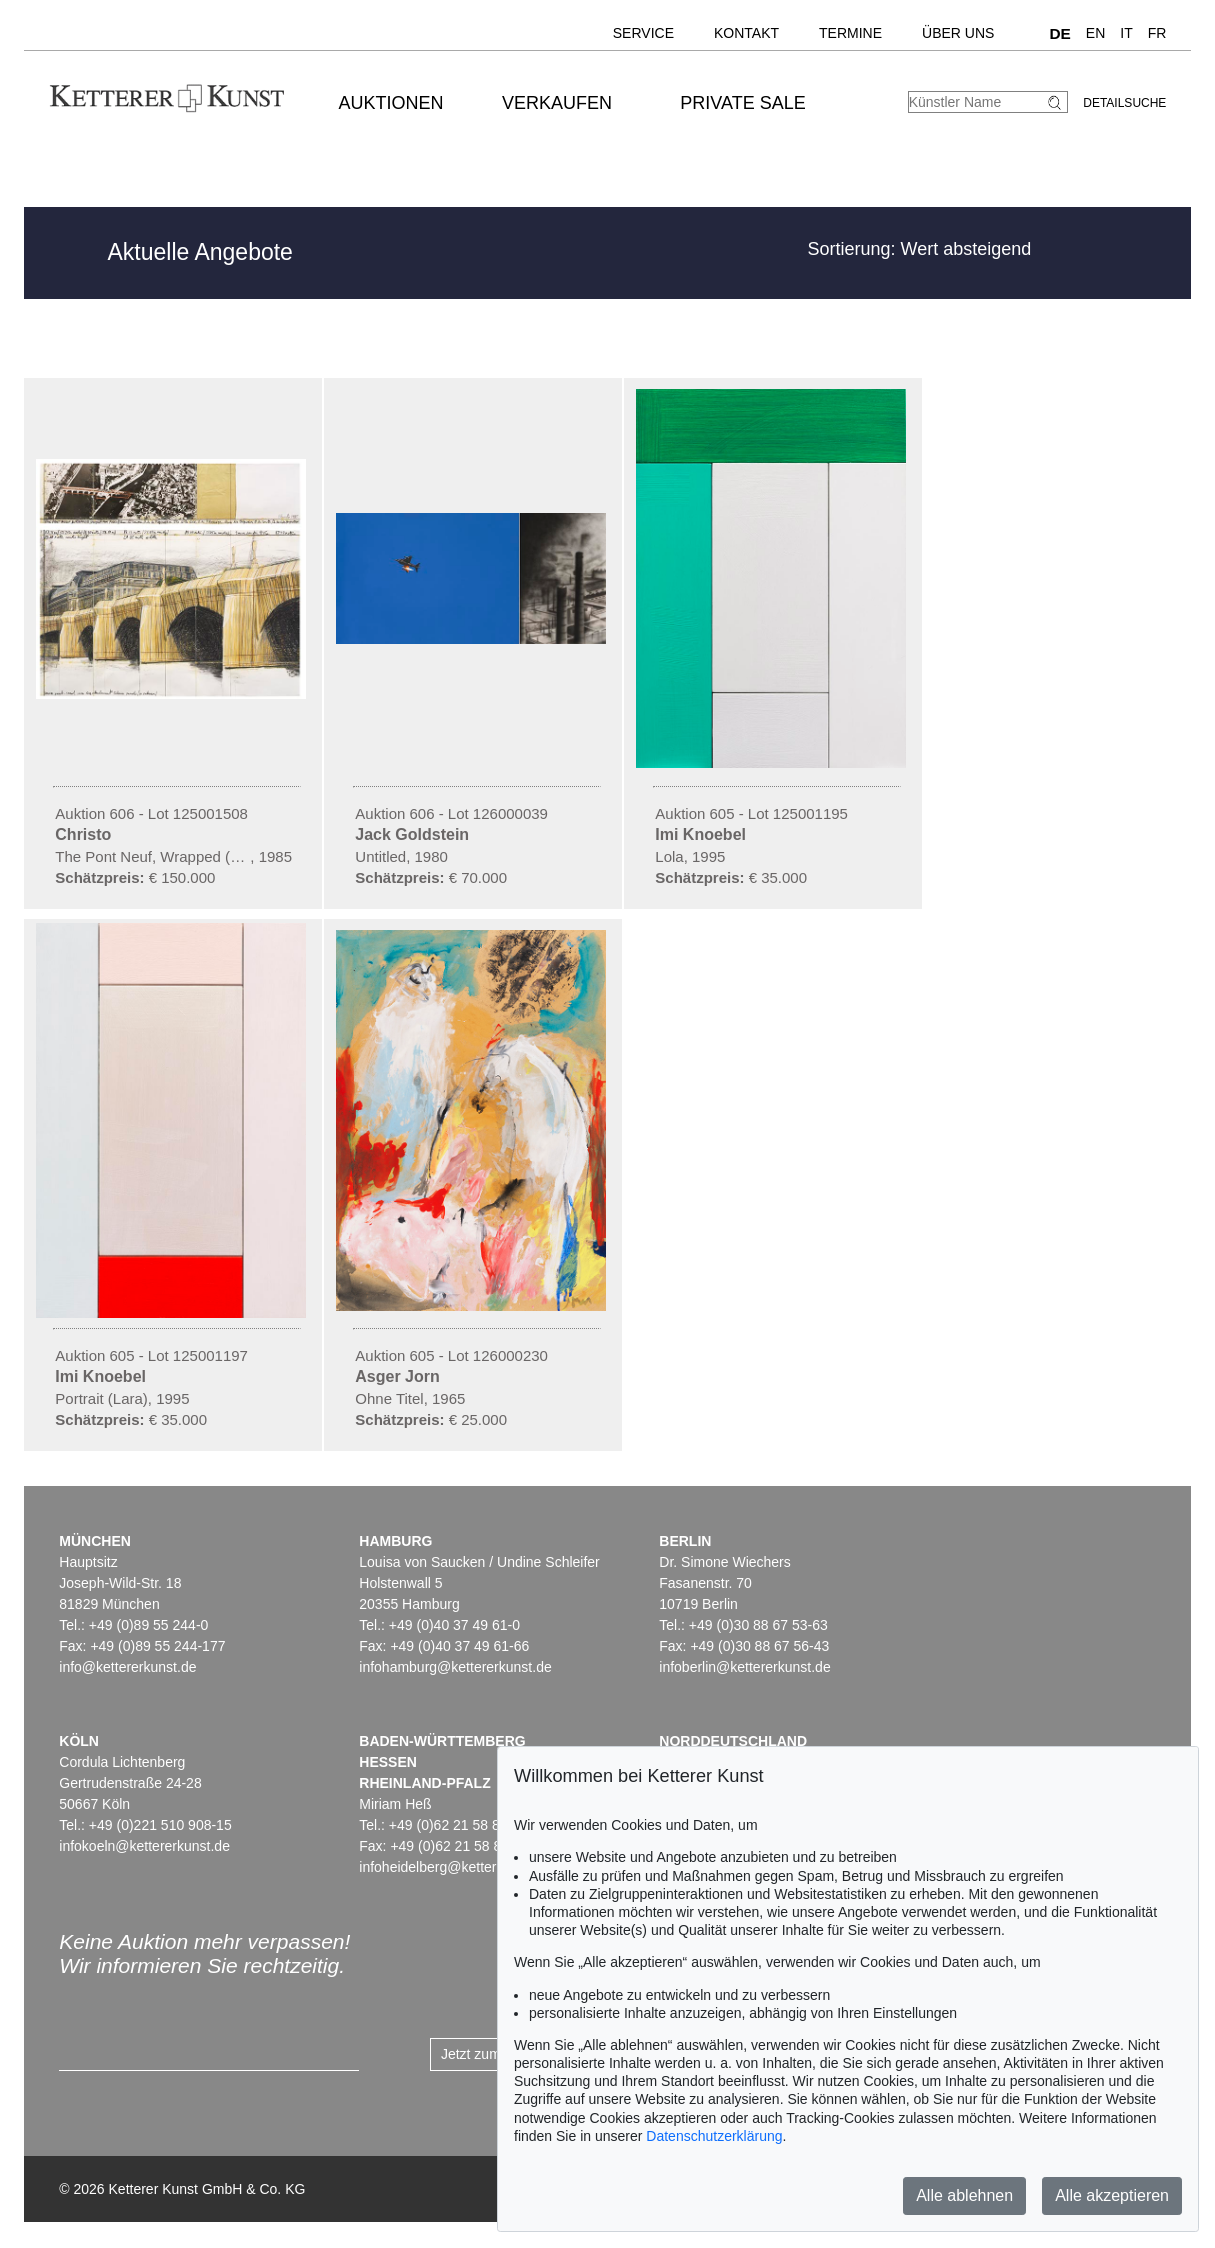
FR (1157, 33)
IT (1126, 33)
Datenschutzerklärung (714, 2136)
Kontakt (746, 33)
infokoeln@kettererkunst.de (144, 1846)
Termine (850, 33)
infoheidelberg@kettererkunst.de (460, 1867)
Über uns (958, 33)
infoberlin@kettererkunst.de (744, 1667)
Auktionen (391, 103)
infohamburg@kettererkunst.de (455, 1667)
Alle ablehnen (964, 2195)
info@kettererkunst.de (127, 1667)
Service (643, 33)
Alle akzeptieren (1112, 2195)
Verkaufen (557, 103)
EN (1095, 33)
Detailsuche (1124, 103)
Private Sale (742, 103)
